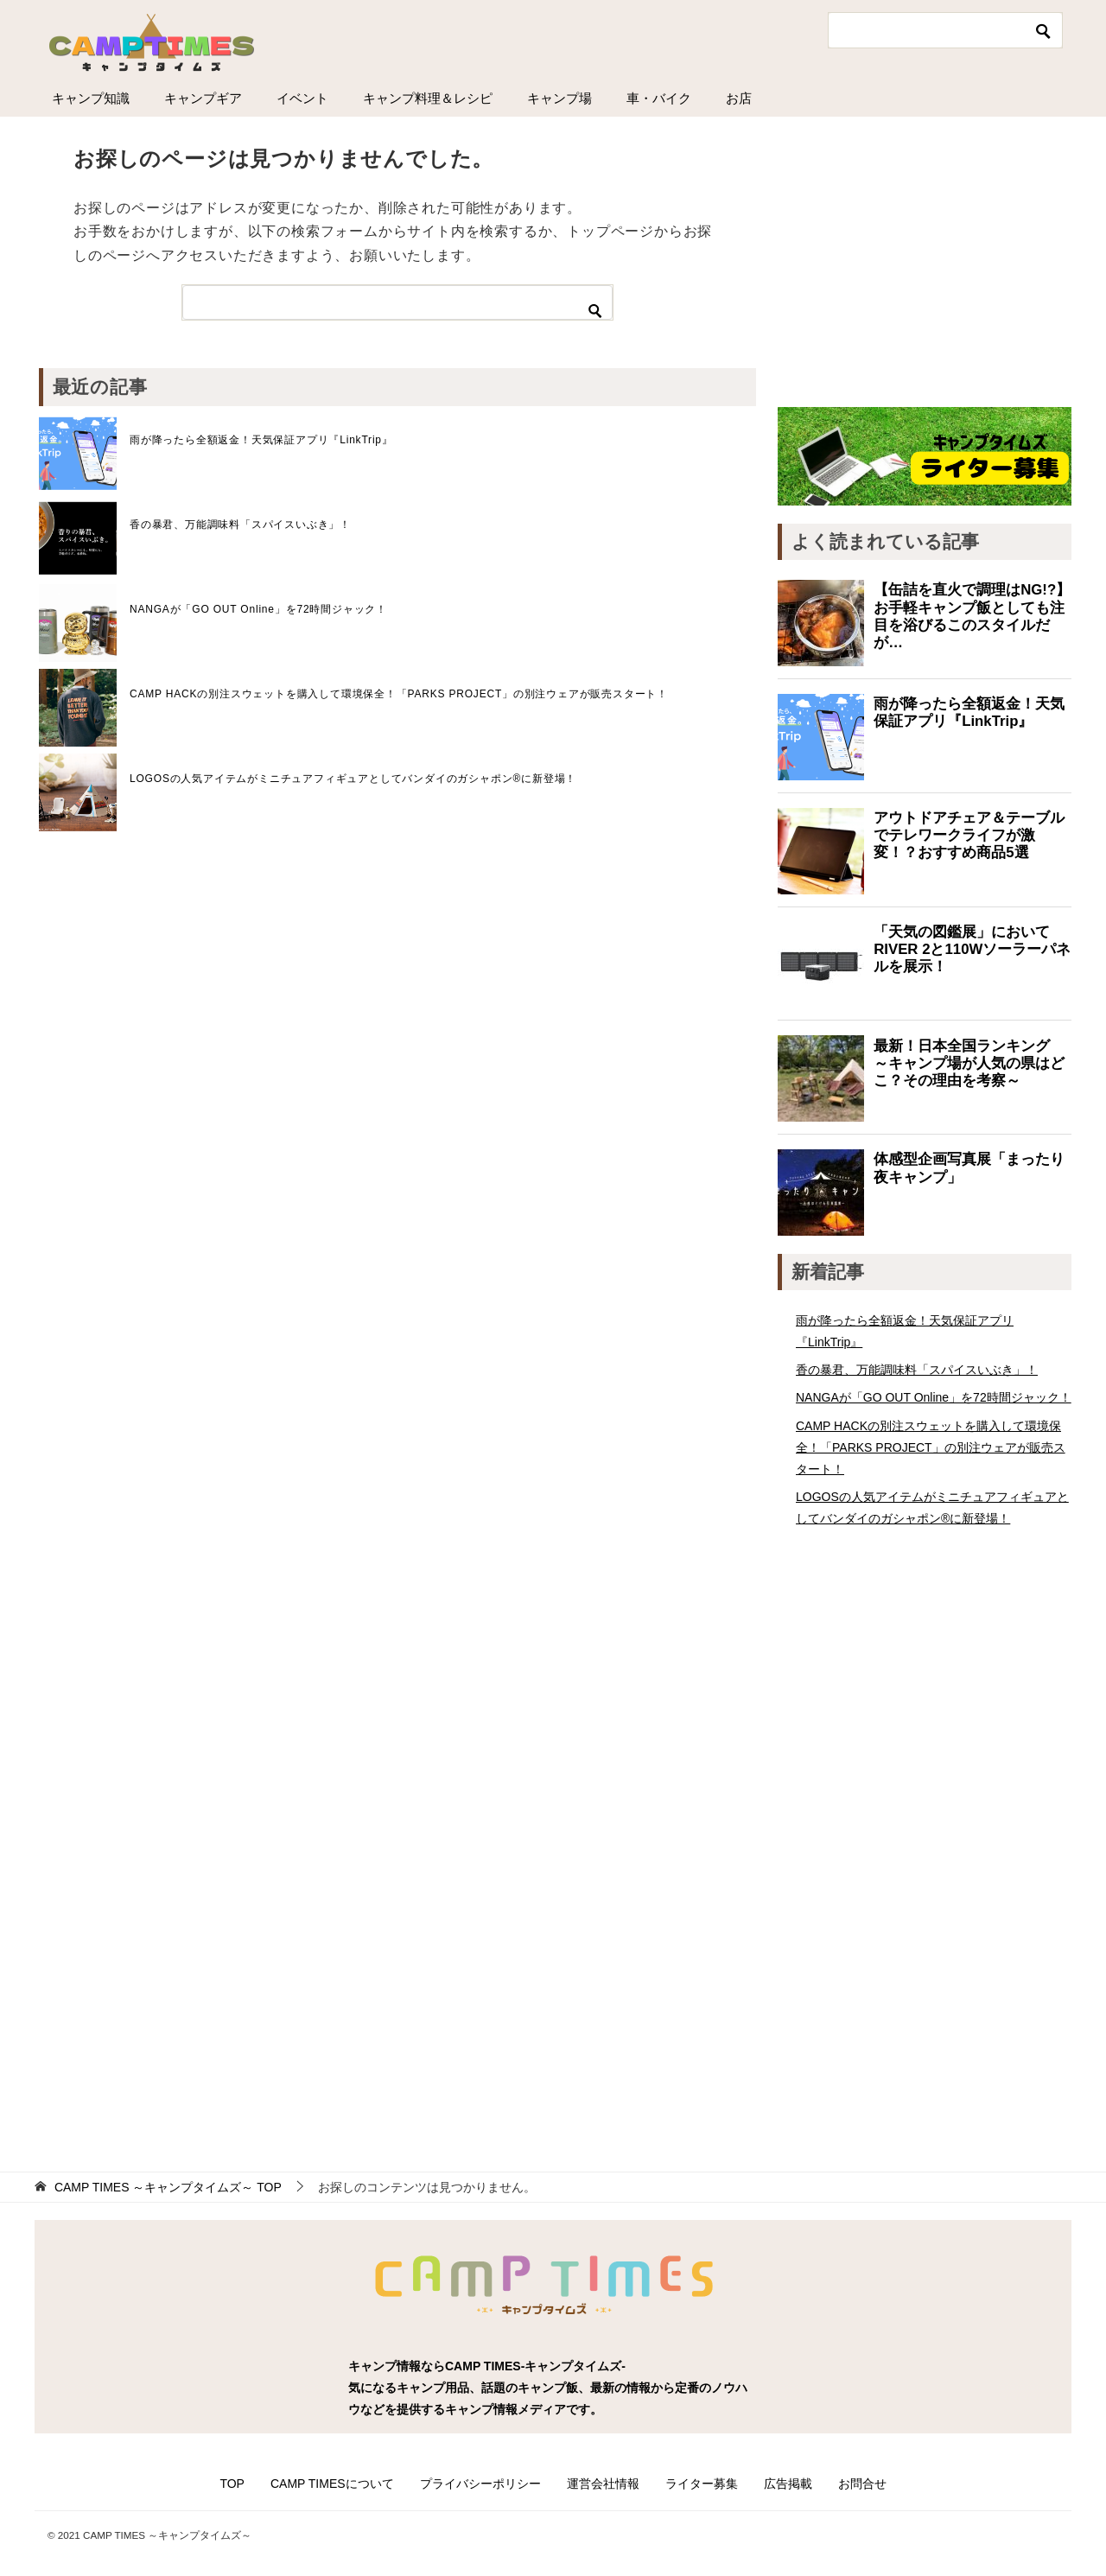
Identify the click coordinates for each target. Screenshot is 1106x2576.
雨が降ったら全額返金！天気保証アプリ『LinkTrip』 (261, 440)
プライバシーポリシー (480, 2483)
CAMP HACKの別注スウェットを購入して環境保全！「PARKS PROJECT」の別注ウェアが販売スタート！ (399, 694)
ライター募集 (701, 2483)
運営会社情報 (603, 2483)
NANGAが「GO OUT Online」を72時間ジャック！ (258, 609)
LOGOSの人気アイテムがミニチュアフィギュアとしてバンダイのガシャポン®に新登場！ (353, 779)
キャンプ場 (559, 98)
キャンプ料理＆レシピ (428, 98)
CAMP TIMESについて (332, 2483)
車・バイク (658, 98)
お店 (739, 98)
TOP (168, 2187)
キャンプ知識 (91, 98)
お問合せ (862, 2483)
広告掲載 (788, 2483)
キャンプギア (203, 98)
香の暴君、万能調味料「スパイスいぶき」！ (240, 524)
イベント (302, 98)
